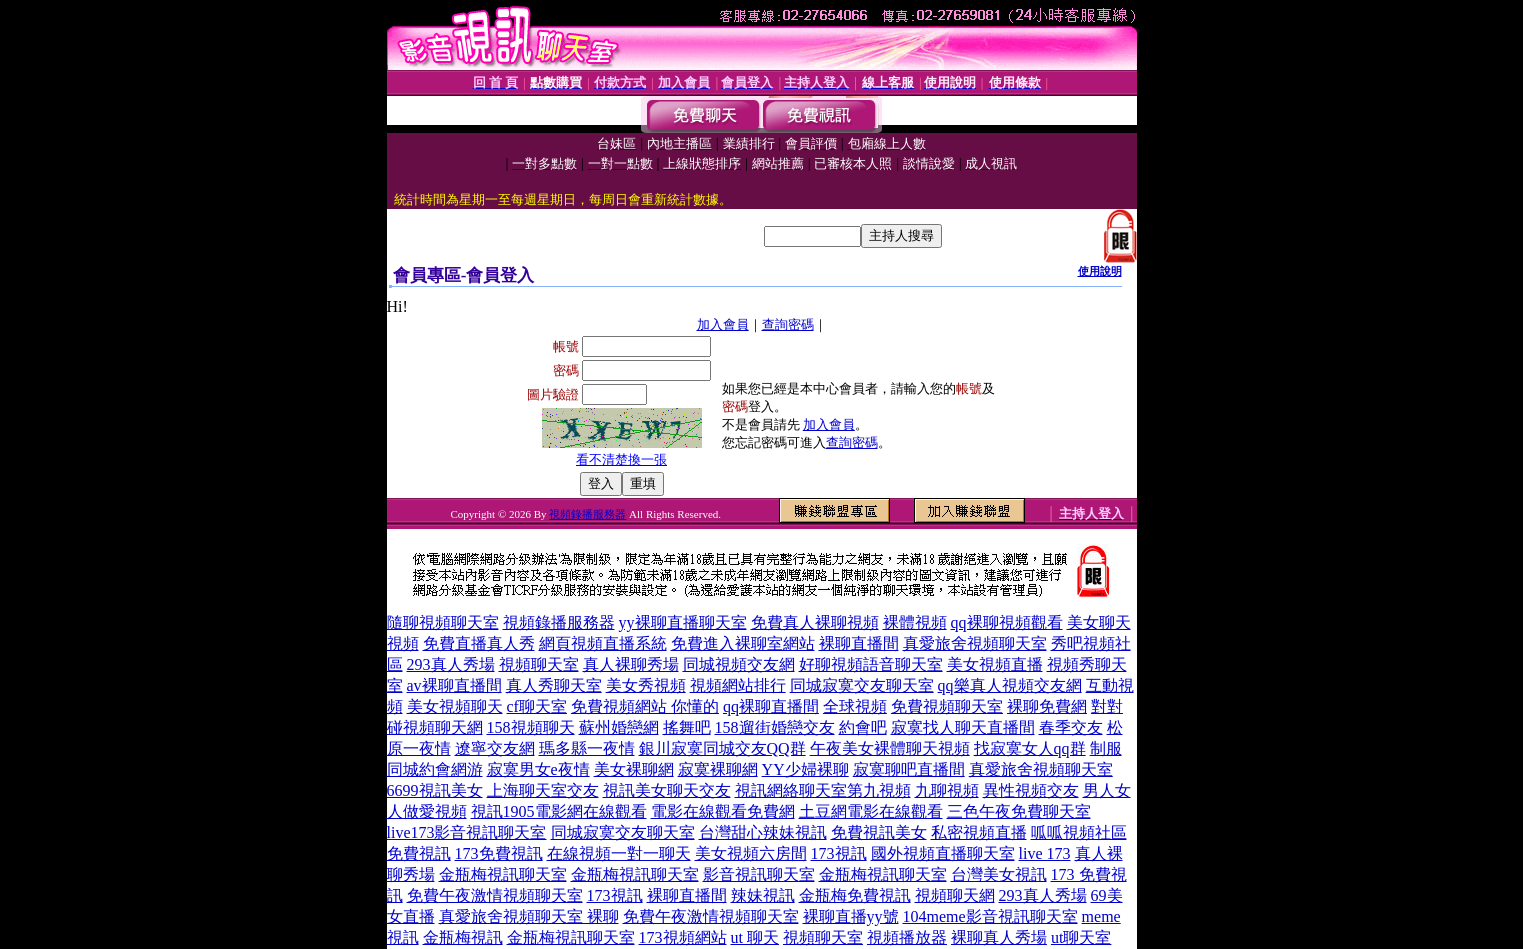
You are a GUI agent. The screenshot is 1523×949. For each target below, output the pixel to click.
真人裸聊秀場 (631, 664)
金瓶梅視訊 (463, 937)
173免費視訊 (499, 853)
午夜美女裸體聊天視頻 (890, 748)
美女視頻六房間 (751, 853)
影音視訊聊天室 (759, 874)
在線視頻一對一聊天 (619, 853)
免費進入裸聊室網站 (743, 643)
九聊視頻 (947, 790)
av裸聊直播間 (454, 685)
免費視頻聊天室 (947, 706)
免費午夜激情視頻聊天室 (495, 895)
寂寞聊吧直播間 (909, 769)
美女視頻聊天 (455, 706)
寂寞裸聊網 (718, 769)
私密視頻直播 (979, 832)
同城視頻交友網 (739, 664)
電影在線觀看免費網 (723, 811)
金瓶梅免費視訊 (855, 895)
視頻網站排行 (738, 685)
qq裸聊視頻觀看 (1007, 622)
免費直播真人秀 (479, 643)
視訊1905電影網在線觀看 (559, 811)
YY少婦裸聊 (805, 769)
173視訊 (839, 853)
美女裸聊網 (634, 769)
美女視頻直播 (995, 664)
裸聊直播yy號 (851, 916)
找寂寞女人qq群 (1030, 748)
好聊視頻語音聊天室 (871, 664)
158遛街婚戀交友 (775, 727)
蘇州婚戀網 (619, 727)
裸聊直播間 (859, 643)
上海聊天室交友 (543, 790)
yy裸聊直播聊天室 (683, 622)
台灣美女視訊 (999, 874)
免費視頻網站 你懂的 (645, 706)
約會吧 (863, 727)
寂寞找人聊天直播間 (963, 727)
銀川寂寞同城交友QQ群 (722, 748)
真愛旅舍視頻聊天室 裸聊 (529, 916)
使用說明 (1100, 271)
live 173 (1045, 853)
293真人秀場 (451, 664)
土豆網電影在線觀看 (871, 811)
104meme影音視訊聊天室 (990, 916)
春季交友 (1071, 727)
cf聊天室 (537, 706)
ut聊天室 (1081, 937)
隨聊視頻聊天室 (443, 622)
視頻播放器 (907, 937)
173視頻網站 (683, 937)
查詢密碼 (788, 324)
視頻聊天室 (539, 664)
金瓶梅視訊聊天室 (503, 874)
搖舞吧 (687, 727)
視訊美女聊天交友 (667, 790)
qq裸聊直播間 (771, 706)
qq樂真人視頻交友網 (1010, 685)
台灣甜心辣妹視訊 (763, 832)
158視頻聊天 (531, 727)
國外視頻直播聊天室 (943, 853)
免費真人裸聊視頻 (815, 622)
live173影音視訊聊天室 (467, 832)
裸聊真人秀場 (999, 937)
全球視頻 (855, 706)
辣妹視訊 (763, 895)
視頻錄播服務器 (587, 514)
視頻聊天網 (955, 895)
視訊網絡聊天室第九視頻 (823, 790)
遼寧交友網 (495, 748)
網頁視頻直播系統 (603, 643)
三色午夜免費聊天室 (1019, 811)
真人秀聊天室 (554, 685)
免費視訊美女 (879, 832)
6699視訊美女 (435, 790)
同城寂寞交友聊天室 (862, 685)
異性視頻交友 (1031, 790)
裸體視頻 (915, 622)
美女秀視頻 (646, 685)
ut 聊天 (755, 937)
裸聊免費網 (1047, 706)
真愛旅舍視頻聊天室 (975, 643)
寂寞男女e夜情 (538, 769)
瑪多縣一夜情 (587, 748)
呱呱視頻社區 (1079, 832)
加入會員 (723, 324)
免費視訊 (419, 853)
